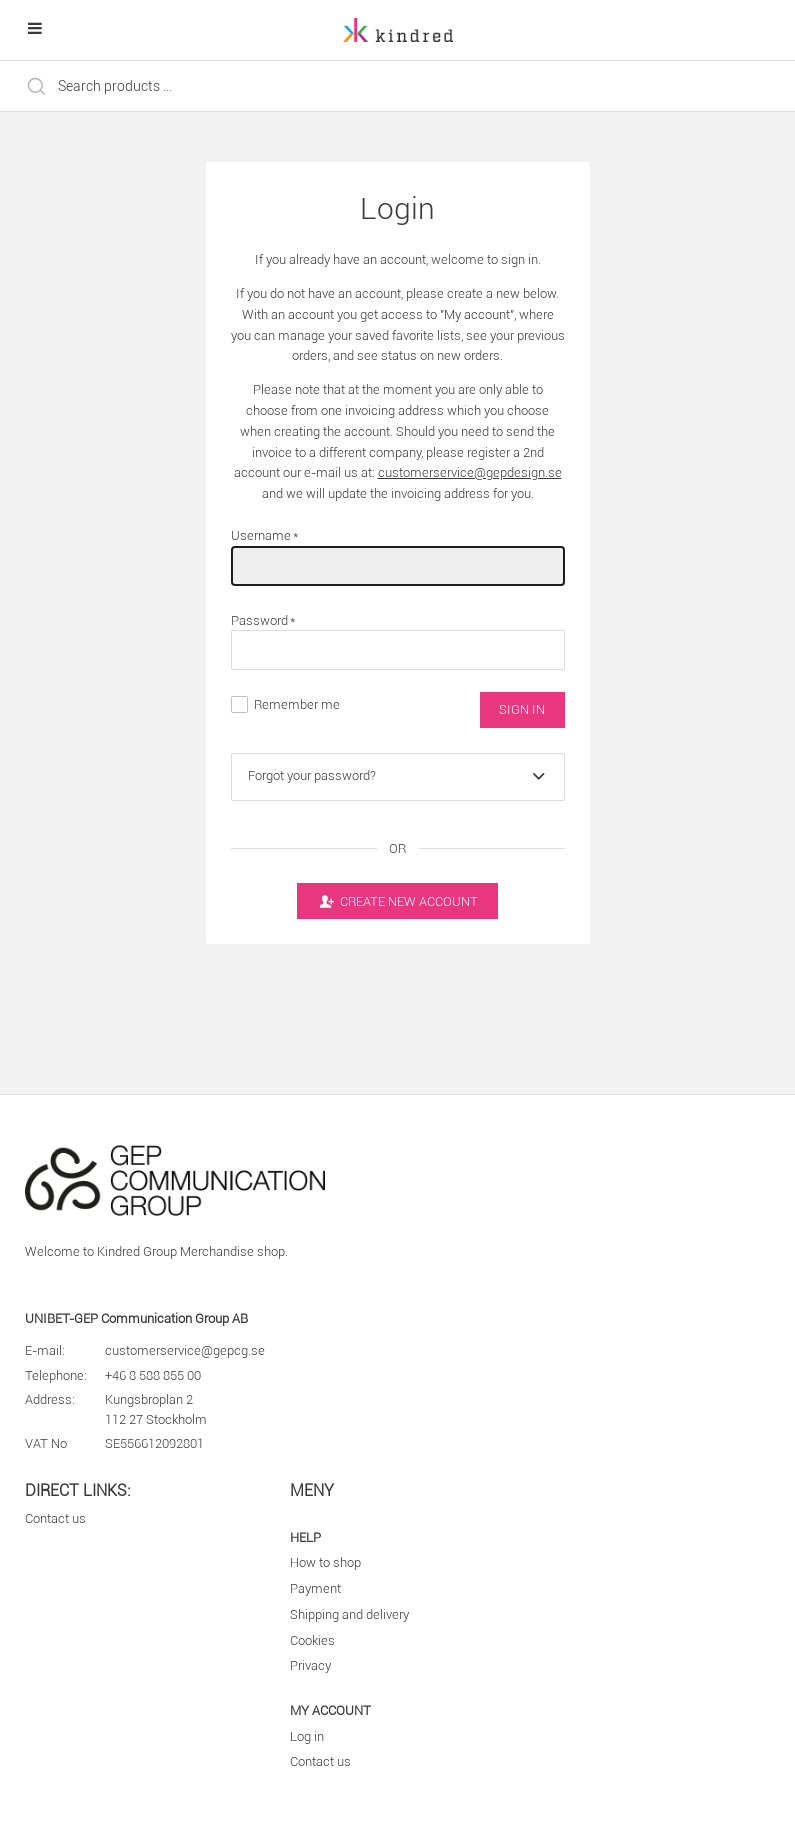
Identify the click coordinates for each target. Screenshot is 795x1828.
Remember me (297, 704)
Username (265, 535)
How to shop (325, 1562)
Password (264, 620)
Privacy (310, 1665)
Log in (307, 1736)
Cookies (312, 1640)
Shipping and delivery (349, 1614)
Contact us (55, 1518)
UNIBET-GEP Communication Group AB (136, 1318)
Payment (315, 1588)
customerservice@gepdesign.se (470, 472)
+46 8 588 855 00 (153, 1375)
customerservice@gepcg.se (185, 1350)
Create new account (397, 901)
